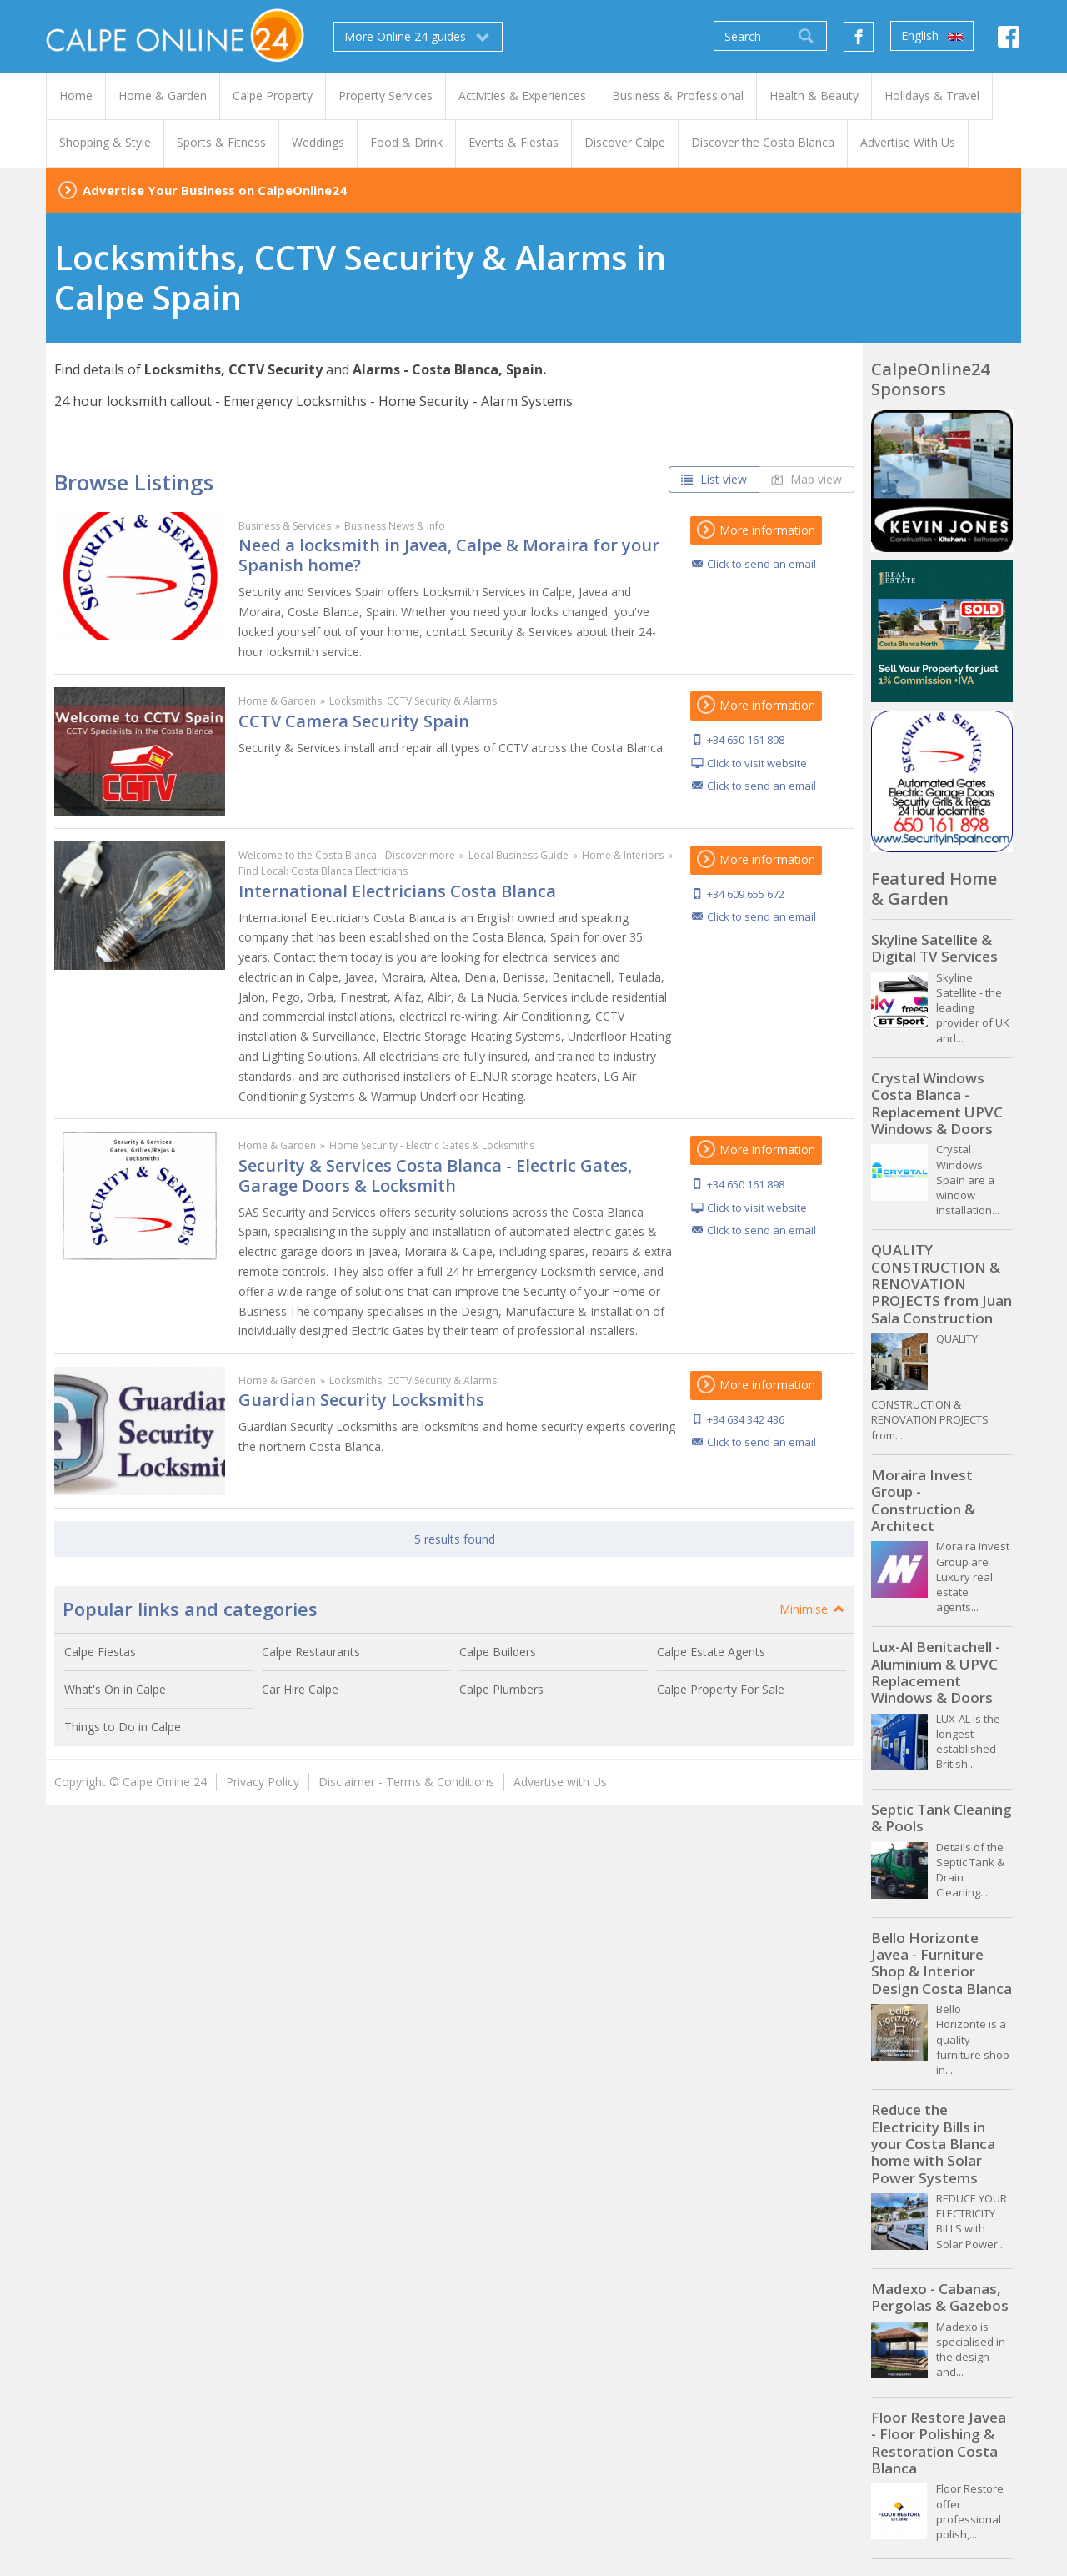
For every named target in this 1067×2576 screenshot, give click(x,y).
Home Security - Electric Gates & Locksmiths (431, 1145)
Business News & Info (394, 526)
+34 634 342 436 (745, 1419)
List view (714, 479)
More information (756, 530)
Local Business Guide (518, 855)
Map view (806, 479)
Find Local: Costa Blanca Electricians (323, 871)
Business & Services (284, 526)
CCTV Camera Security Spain (353, 721)
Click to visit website (757, 763)
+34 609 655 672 (745, 893)
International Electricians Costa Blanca (397, 891)
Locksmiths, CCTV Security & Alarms (413, 701)
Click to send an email (761, 563)
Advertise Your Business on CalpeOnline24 (215, 190)
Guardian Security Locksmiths (361, 1399)
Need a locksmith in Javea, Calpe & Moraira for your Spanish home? (448, 555)
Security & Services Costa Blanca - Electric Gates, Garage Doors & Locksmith (435, 1175)
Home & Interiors (623, 855)
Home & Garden (277, 701)
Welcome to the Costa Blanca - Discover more (346, 855)
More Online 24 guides (418, 36)
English (932, 36)
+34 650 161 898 (745, 739)
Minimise (812, 1609)
